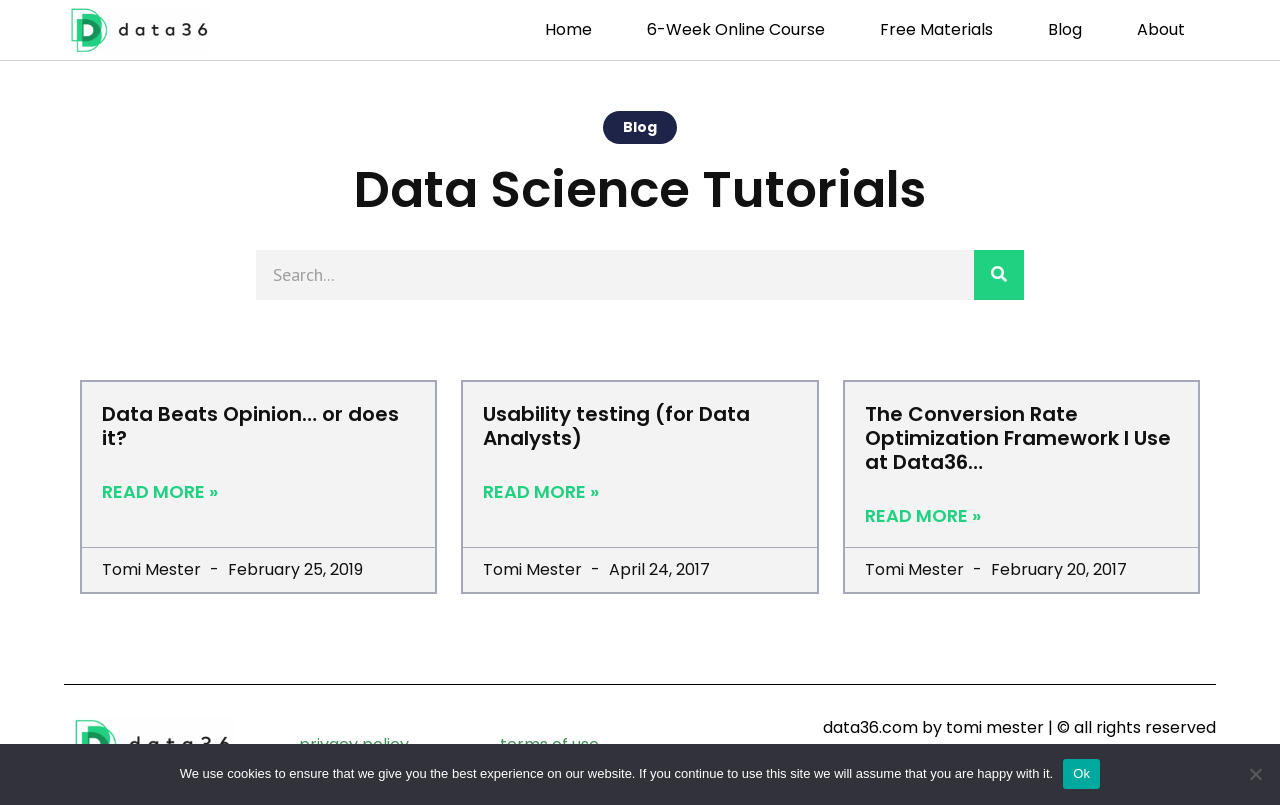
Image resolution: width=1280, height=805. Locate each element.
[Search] (999, 275)
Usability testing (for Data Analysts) (616, 426)
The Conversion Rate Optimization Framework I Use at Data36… (1018, 438)
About (1161, 29)
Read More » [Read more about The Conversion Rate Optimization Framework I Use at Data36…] (923, 516)
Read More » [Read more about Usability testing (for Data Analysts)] (541, 492)
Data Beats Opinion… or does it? (250, 426)
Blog (1065, 29)
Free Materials (936, 29)
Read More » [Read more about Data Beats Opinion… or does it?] (160, 492)
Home (568, 29)
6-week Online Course (736, 29)
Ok (1081, 773)
